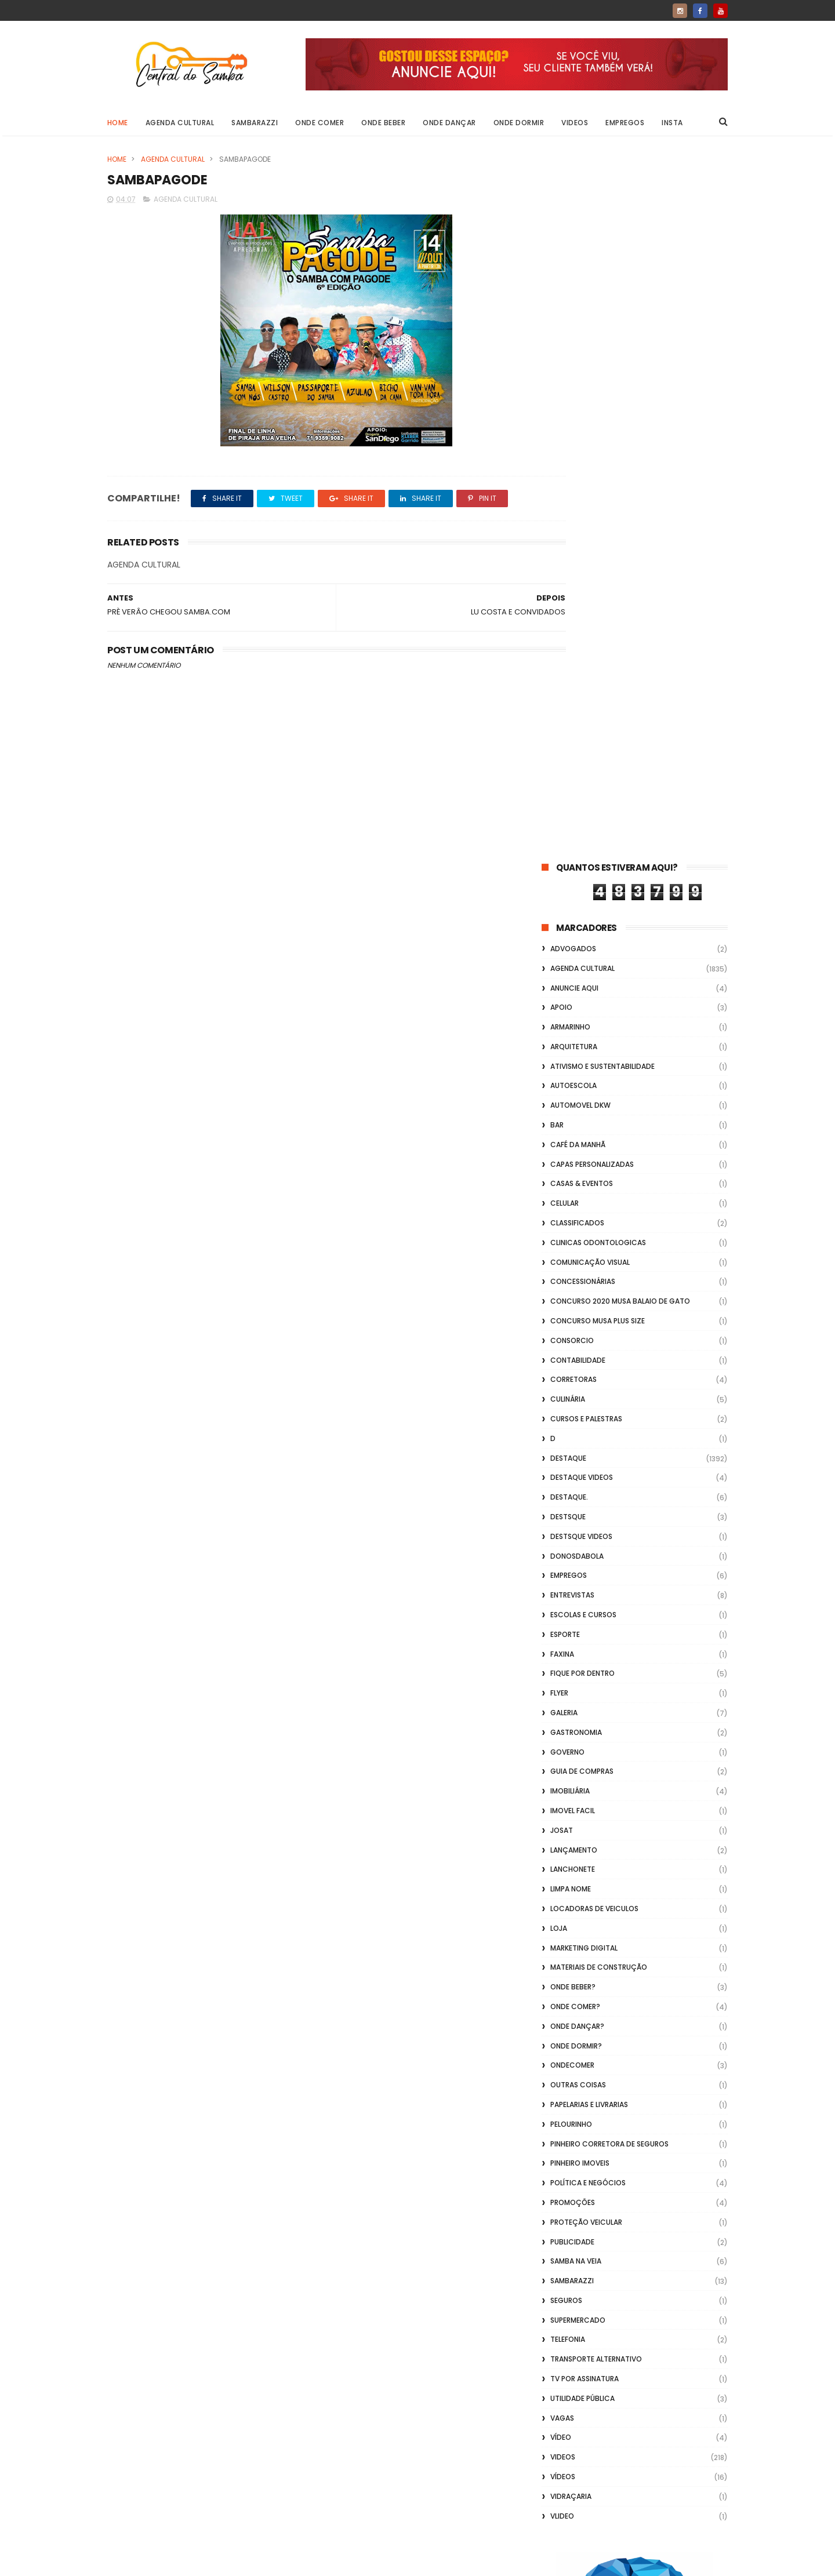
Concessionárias (582, 578)
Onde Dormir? (576, 1342)
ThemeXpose (172, 2561)
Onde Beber (384, 123)
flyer (559, 989)
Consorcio (572, 636)
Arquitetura (573, 342)
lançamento (573, 1146)
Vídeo (560, 1733)
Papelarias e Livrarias (589, 1400)
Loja (558, 1224)
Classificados (577, 518)
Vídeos (562, 1772)
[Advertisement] (635, 2428)
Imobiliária (570, 1086)
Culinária (567, 695)
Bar (557, 420)
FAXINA (562, 950)
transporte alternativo (596, 1655)
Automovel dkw (580, 401)
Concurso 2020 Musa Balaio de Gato (620, 597)
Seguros (566, 1596)
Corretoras (573, 676)
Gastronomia (576, 1028)
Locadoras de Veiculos (594, 1204)
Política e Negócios (588, 1478)
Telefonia (567, 1635)
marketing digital (584, 1244)
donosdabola (577, 852)
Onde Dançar (450, 123)
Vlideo (562, 1812)
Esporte (565, 930)
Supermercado (577, 1616)
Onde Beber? (573, 1282)
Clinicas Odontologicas (598, 538)
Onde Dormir (518, 123)
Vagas (562, 1714)
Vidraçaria (570, 1792)
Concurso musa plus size (597, 616)
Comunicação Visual (590, 558)
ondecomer (572, 1361)
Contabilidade (577, 656)
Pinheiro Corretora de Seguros (609, 1440)
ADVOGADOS (573, 244)
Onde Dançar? (577, 1322)
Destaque (568, 754)
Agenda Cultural (180, 123)
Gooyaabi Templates (294, 2561)
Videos (575, 123)
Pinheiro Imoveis (579, 1459)
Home (117, 123)
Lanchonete (572, 1165)
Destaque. (569, 793)
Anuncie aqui (574, 284)
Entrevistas (572, 891)
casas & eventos (581, 480)
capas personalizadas (592, 460)
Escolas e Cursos (583, 910)
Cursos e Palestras (586, 714)
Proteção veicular (586, 1518)
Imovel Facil (572, 1106)
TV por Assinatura (584, 1674)
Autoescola (573, 382)
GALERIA (564, 1008)
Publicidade (572, 1537)
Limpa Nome (570, 1184)
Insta (673, 123)
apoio (561, 303)
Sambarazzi (255, 123)
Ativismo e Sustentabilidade (602, 362)
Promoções (572, 1498)
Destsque (568, 812)
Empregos (625, 123)
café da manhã (577, 440)
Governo (567, 1048)
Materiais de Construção (598, 1263)
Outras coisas (578, 1380)
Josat (561, 1126)
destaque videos (581, 773)
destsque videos (581, 832)
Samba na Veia (575, 1557)
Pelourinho (571, 1420)
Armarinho (570, 323)
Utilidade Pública (582, 1694)
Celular (564, 499)
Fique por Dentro (582, 969)
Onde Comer (320, 123)
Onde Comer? (575, 1302)
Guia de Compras (581, 1067)
